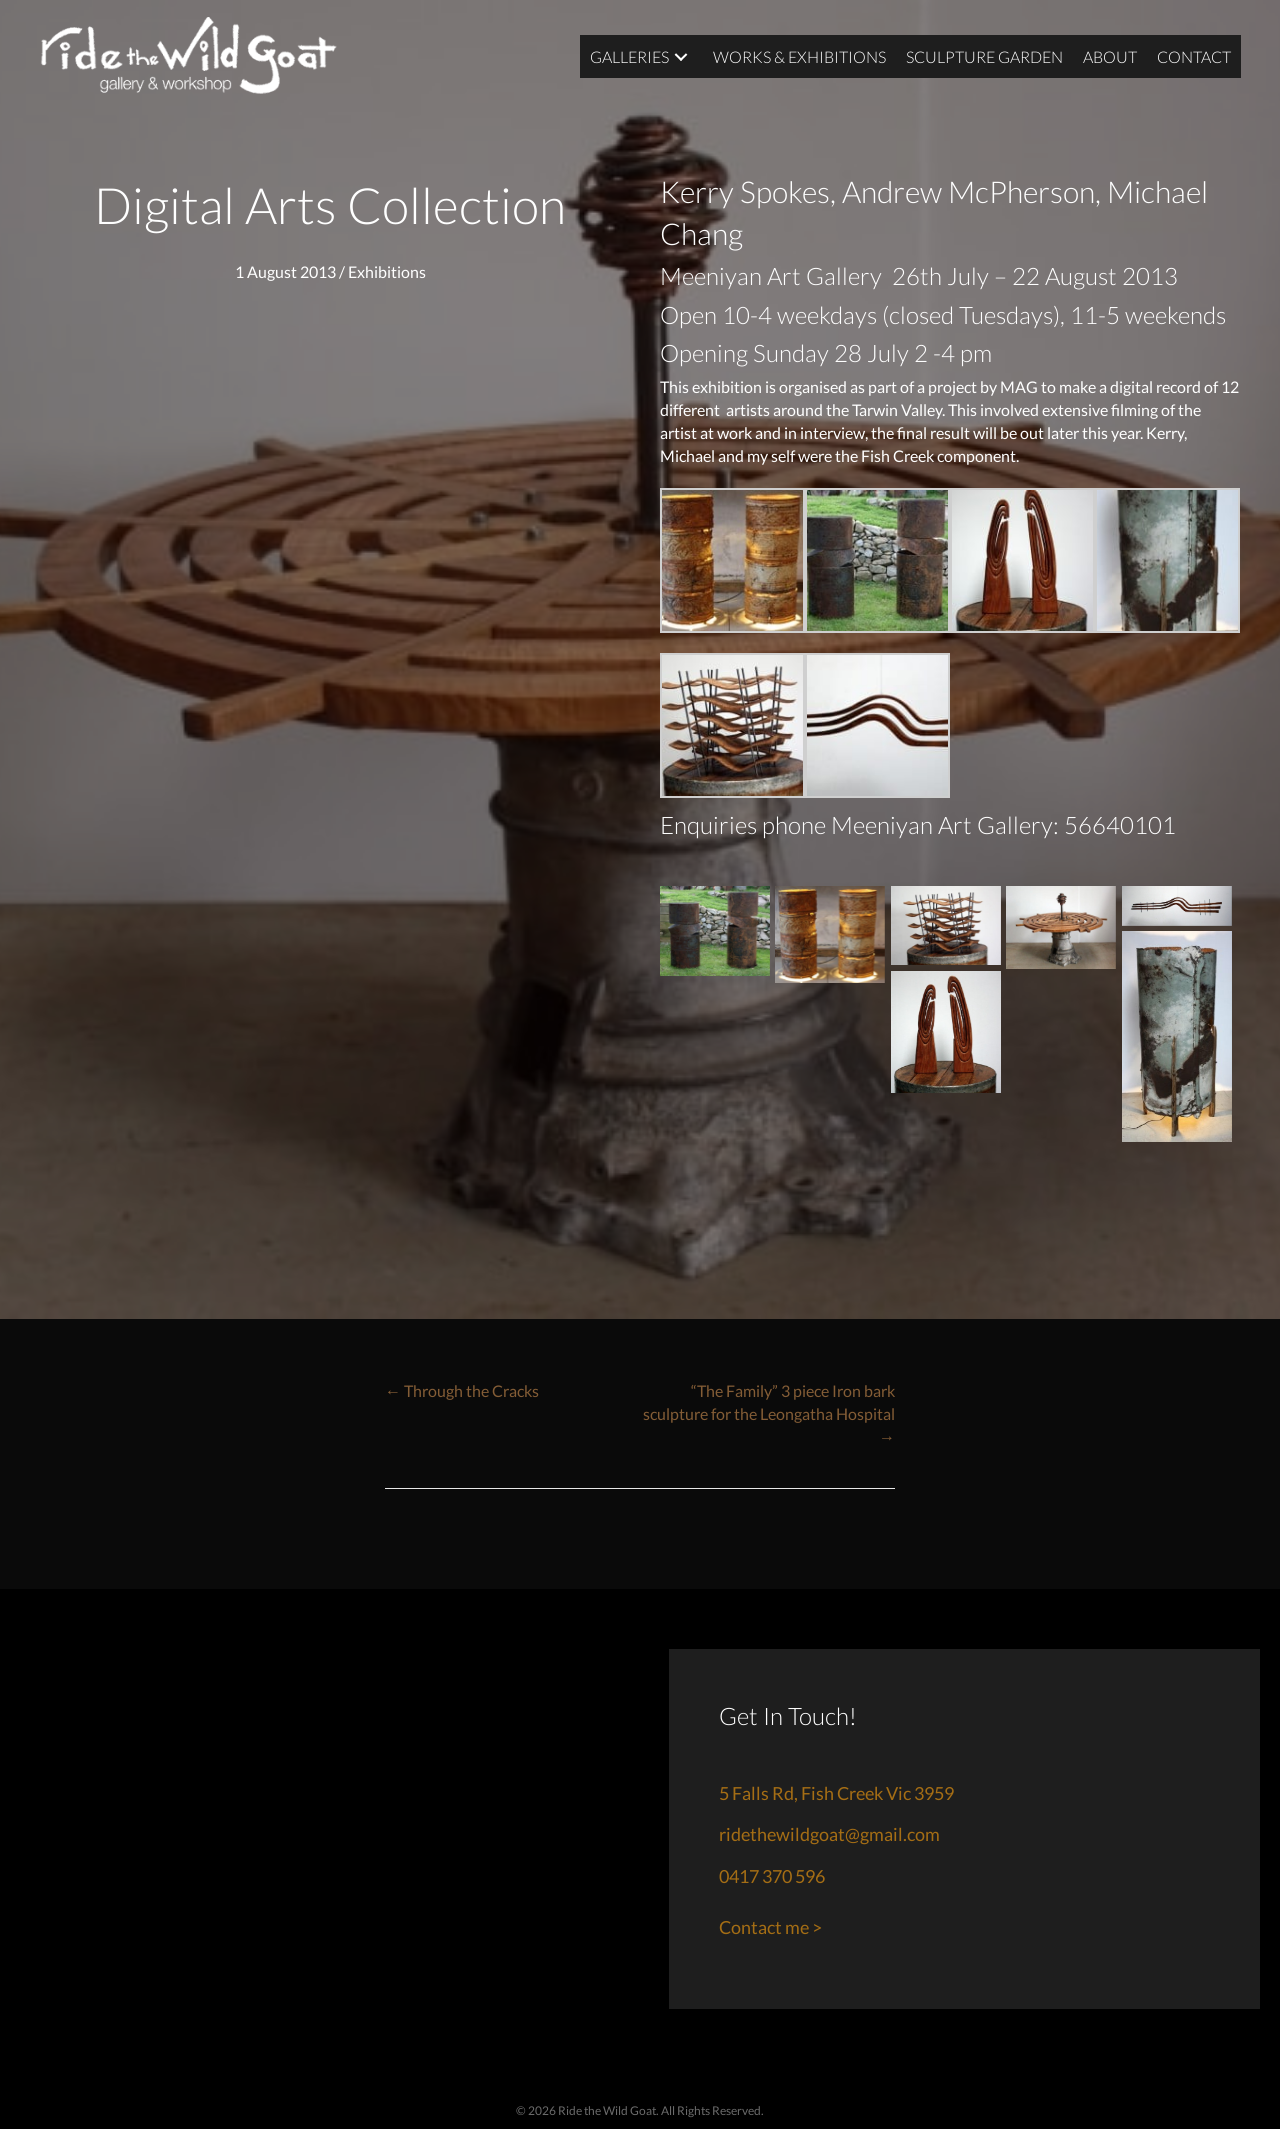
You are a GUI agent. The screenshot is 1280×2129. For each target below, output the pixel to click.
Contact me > (770, 1927)
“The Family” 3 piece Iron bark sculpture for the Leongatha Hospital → (769, 1413)
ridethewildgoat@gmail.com (829, 1834)
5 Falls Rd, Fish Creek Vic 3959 (836, 1793)
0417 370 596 (772, 1876)
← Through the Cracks (462, 1390)
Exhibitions (387, 271)
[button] (680, 56)
